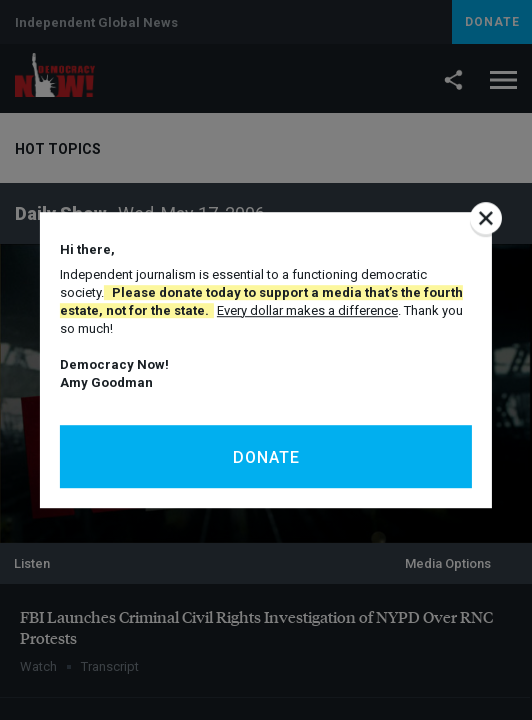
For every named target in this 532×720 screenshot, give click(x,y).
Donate (266, 457)
